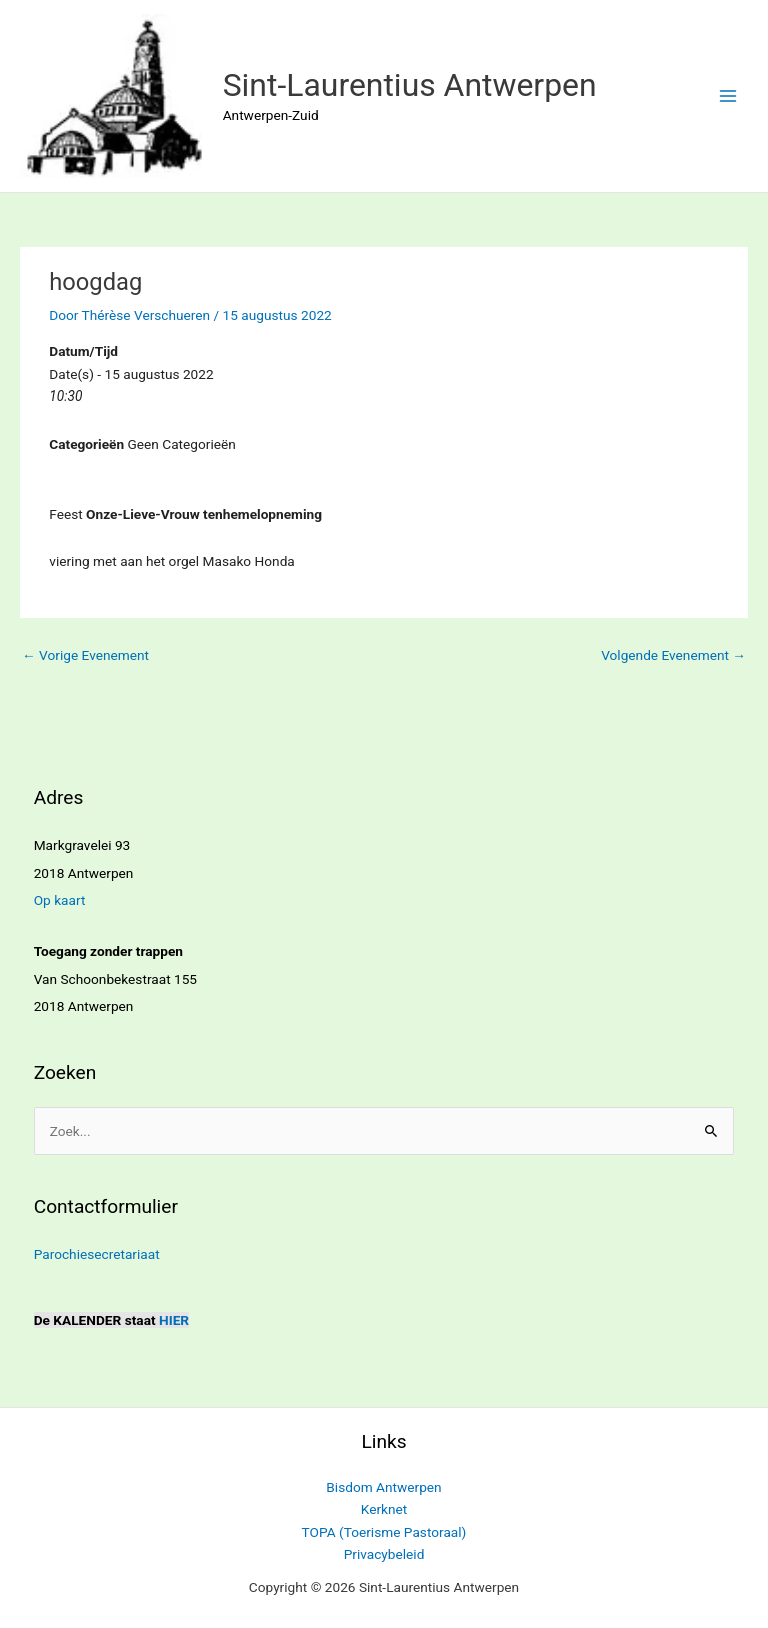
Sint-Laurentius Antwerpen (410, 85)
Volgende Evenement (673, 655)
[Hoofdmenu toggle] (728, 96)
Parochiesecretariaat (97, 1254)
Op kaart (60, 900)
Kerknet (384, 1509)
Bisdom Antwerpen (383, 1487)
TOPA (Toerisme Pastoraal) (384, 1532)
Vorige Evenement (85, 655)
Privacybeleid (384, 1554)
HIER (174, 1320)
